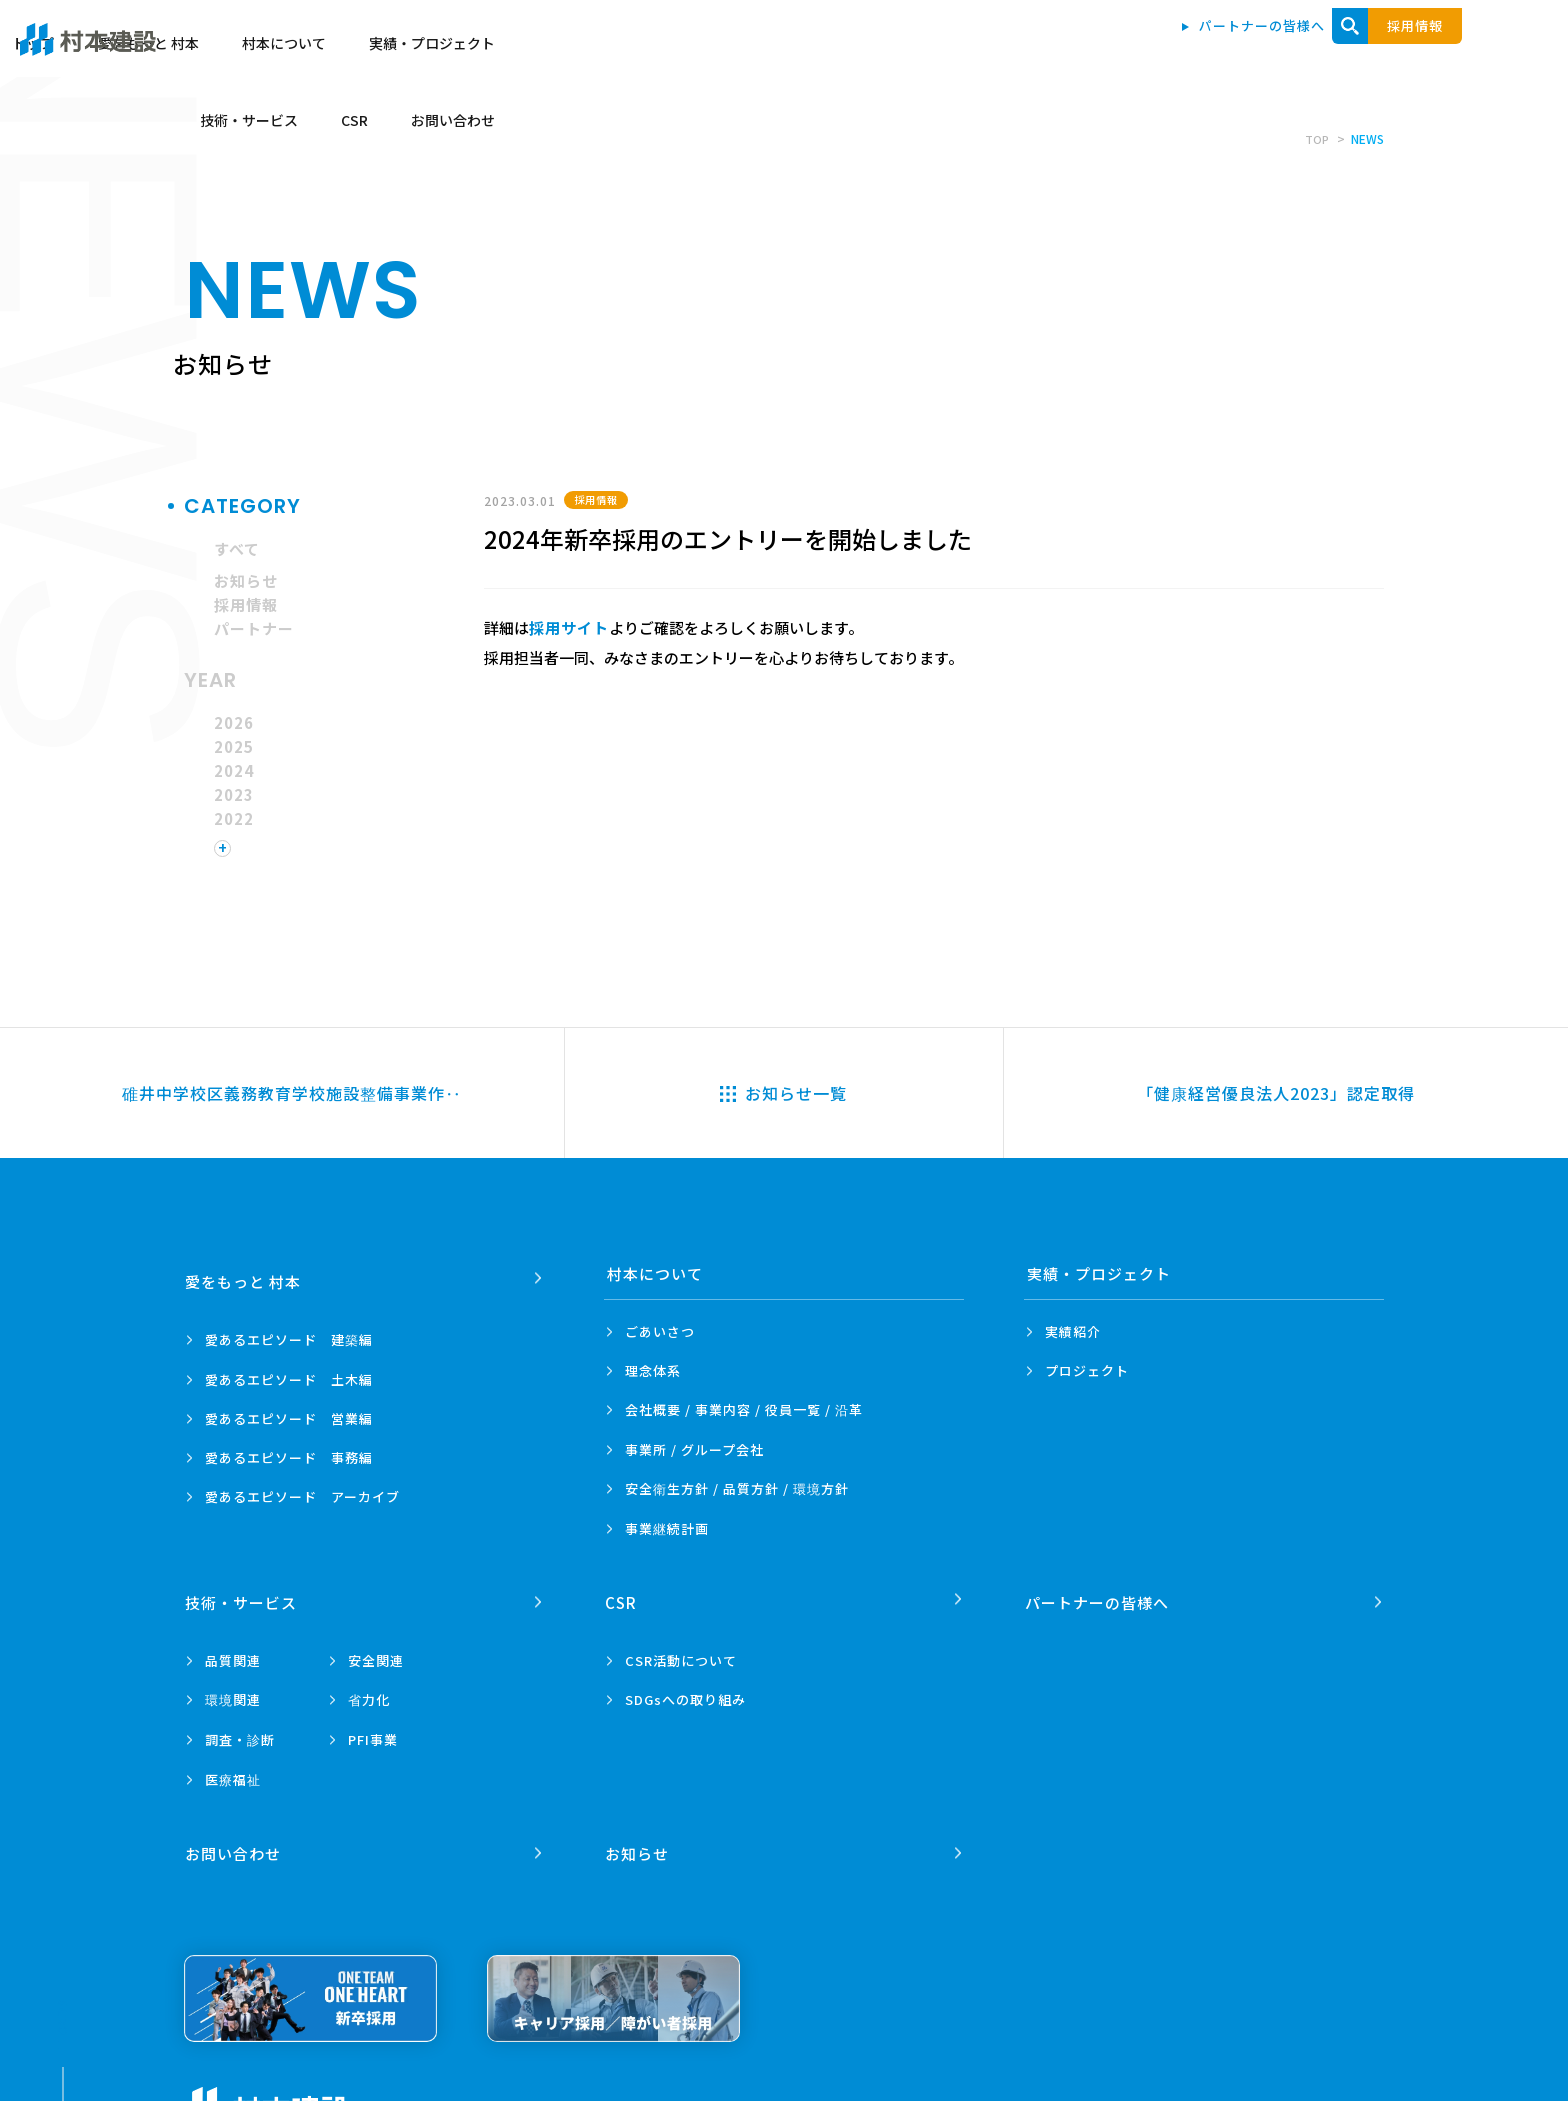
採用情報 (246, 604)
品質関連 (233, 1652)
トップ (672, 52)
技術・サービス (1225, 52)
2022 (234, 818)
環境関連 (233, 1691)
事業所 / (694, 1449)
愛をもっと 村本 (786, 52)
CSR (1330, 52)
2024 (234, 770)
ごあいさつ (660, 1331)
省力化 (369, 1691)
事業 (667, 1529)
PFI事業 (373, 1731)
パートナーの (1099, 1594)
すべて (237, 548)
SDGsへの (685, 1691)
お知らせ (246, 580)
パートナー (254, 628)
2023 (234, 794)
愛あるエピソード (289, 1332)
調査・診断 (240, 1731)
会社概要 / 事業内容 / (744, 1410)
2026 (234, 722)
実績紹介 (1073, 1331)
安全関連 (376, 1652)
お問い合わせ (1430, 52)
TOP (1316, 138)
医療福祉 (233, 1771)
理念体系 (653, 1370)
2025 (234, 746)
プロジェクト (1087, 1370)
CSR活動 (681, 1652)
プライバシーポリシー (443, 2091)
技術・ (243, 1594)
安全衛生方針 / (737, 1489)
